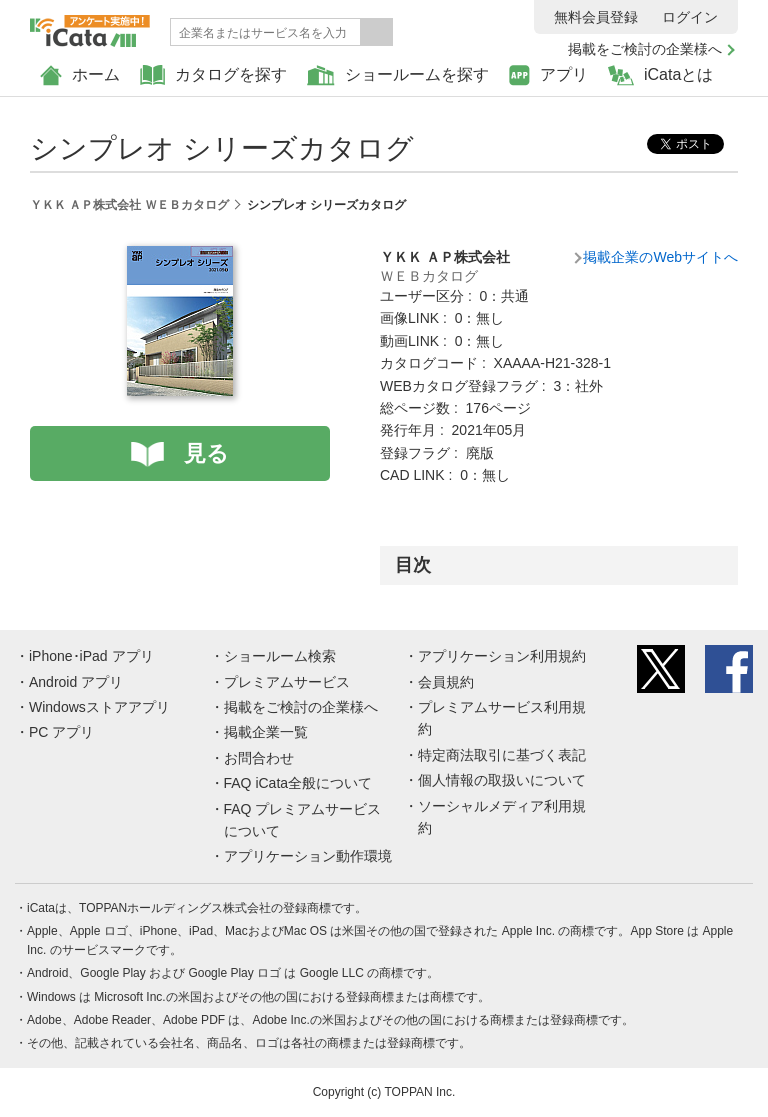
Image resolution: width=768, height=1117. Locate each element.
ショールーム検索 (280, 656)
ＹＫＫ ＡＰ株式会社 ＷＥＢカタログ (129, 205)
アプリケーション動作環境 (308, 856)
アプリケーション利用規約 (502, 656)
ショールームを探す (398, 75)
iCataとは (660, 75)
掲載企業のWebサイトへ (660, 257)
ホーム (80, 75)
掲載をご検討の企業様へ (645, 49)
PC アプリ (61, 732)
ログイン (690, 17)
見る (206, 453)
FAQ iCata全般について (298, 783)
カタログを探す (213, 75)
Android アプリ (76, 682)
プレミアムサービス (287, 682)
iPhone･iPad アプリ (91, 656)
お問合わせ (259, 758)
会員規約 (446, 682)
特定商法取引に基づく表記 (502, 755)
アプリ (548, 75)
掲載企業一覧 (266, 732)
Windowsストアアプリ (99, 707)
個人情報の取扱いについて (502, 780)
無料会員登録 (596, 17)
